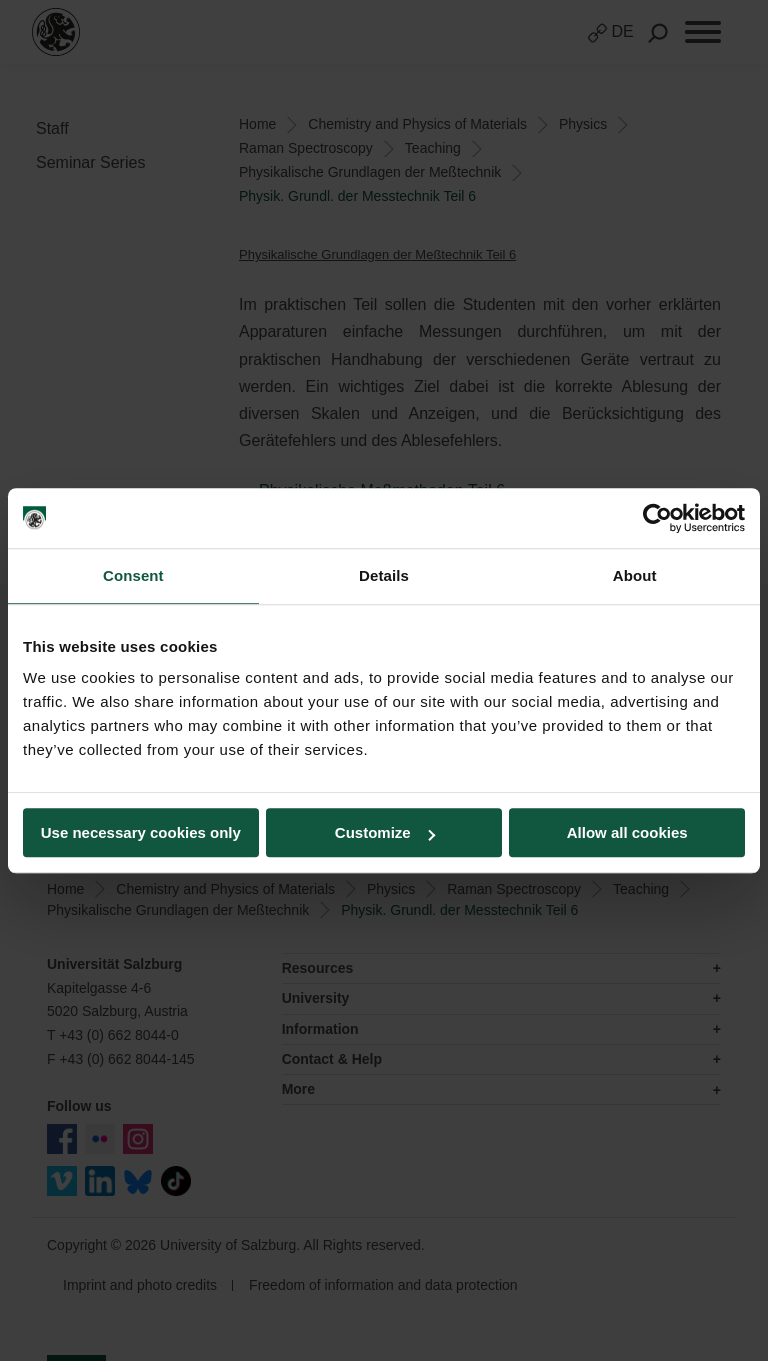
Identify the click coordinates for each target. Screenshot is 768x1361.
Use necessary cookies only (141, 832)
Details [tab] (384, 575)
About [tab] (635, 575)
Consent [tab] (133, 575)
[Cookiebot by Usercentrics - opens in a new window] (657, 518)
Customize (385, 832)
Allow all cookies (627, 832)
